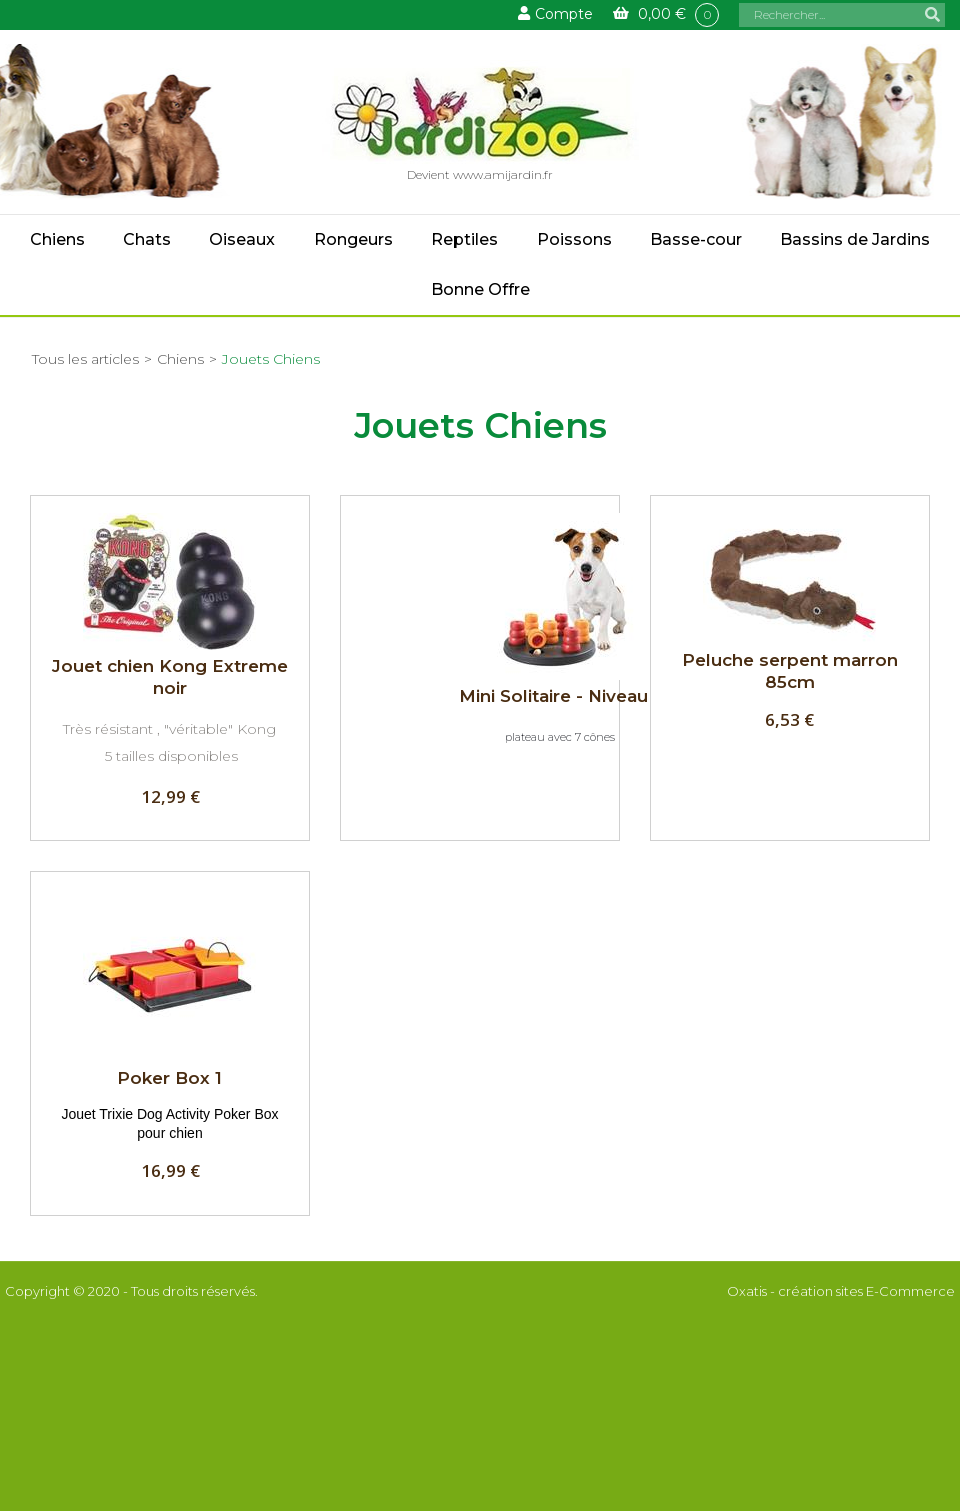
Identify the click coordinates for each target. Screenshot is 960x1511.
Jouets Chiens (271, 359)
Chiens (57, 239)
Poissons (574, 239)
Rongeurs (353, 239)
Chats (147, 239)
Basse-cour (696, 239)
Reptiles (464, 239)
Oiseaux (242, 239)
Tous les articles (85, 359)
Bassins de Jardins (855, 239)
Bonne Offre (480, 289)
